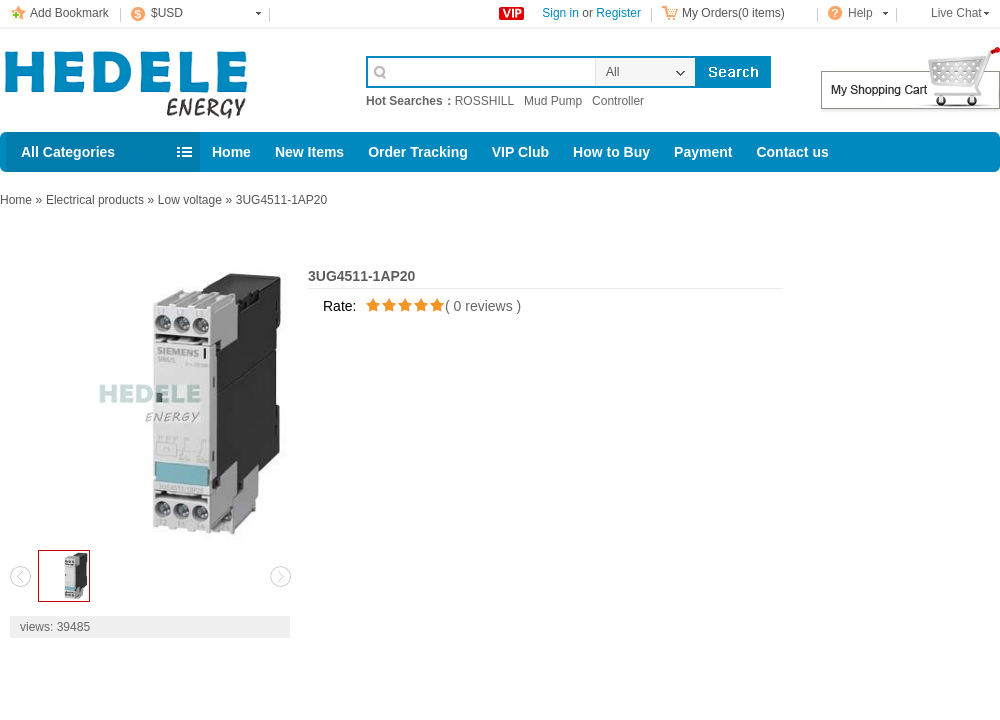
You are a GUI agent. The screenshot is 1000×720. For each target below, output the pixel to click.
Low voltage (190, 200)
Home (231, 152)
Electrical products (95, 200)
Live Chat (956, 13)
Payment (703, 152)
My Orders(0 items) (733, 13)
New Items (309, 152)
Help (860, 13)
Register (618, 13)
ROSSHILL (484, 101)
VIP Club (520, 152)
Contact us (792, 152)
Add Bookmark (69, 13)
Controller (618, 101)
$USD (167, 13)
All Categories (68, 152)
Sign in (560, 13)
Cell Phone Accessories (162, 78)
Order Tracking (418, 152)
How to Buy (611, 152)
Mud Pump (553, 101)
